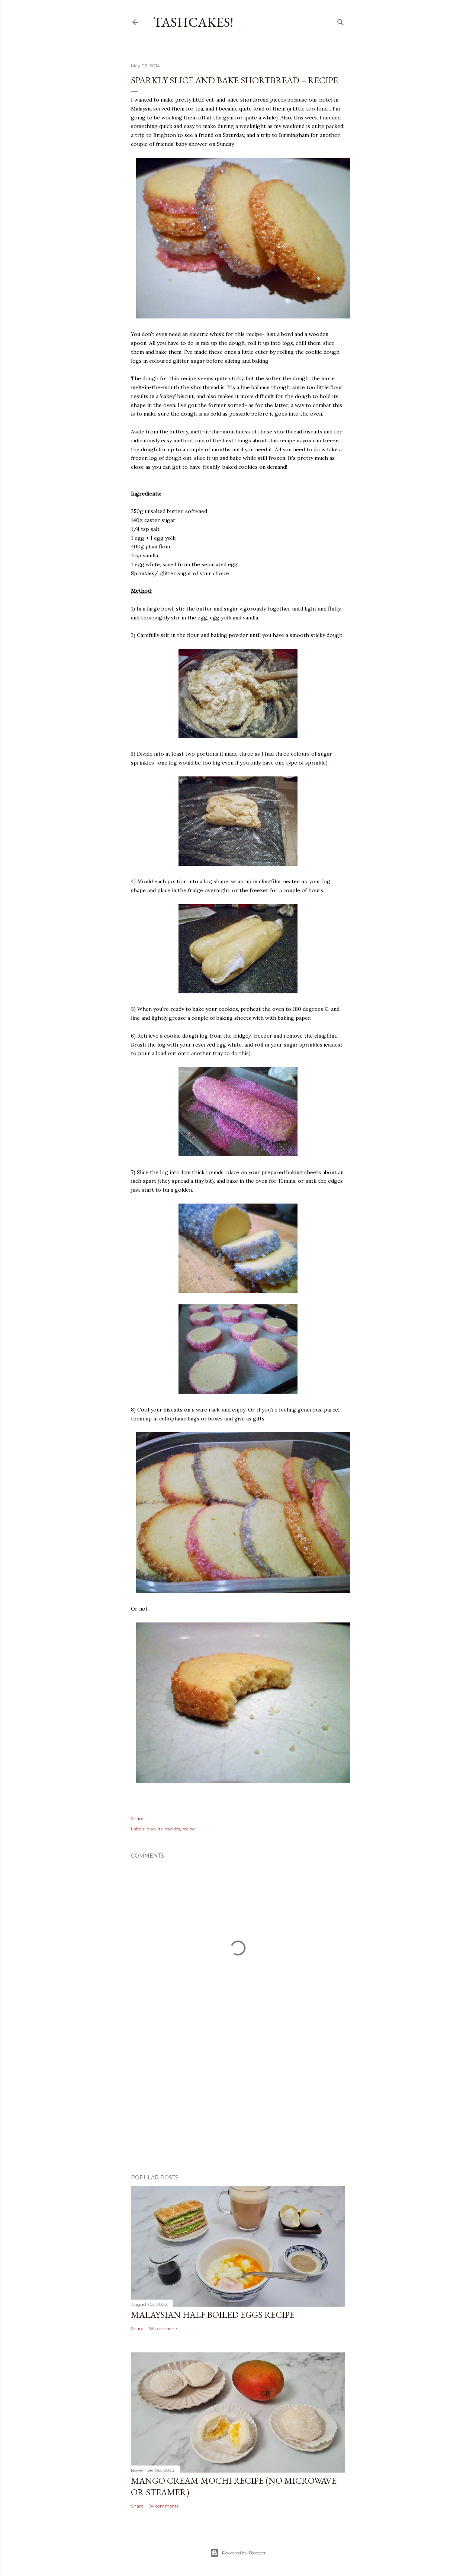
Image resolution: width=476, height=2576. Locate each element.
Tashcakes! (193, 22)
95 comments (163, 2328)
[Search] (340, 20)
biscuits (155, 1829)
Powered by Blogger (238, 2552)
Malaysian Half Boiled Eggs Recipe (213, 2314)
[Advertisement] (238, 2103)
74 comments (163, 2506)
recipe (188, 1829)
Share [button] (137, 1818)
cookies (172, 1829)
